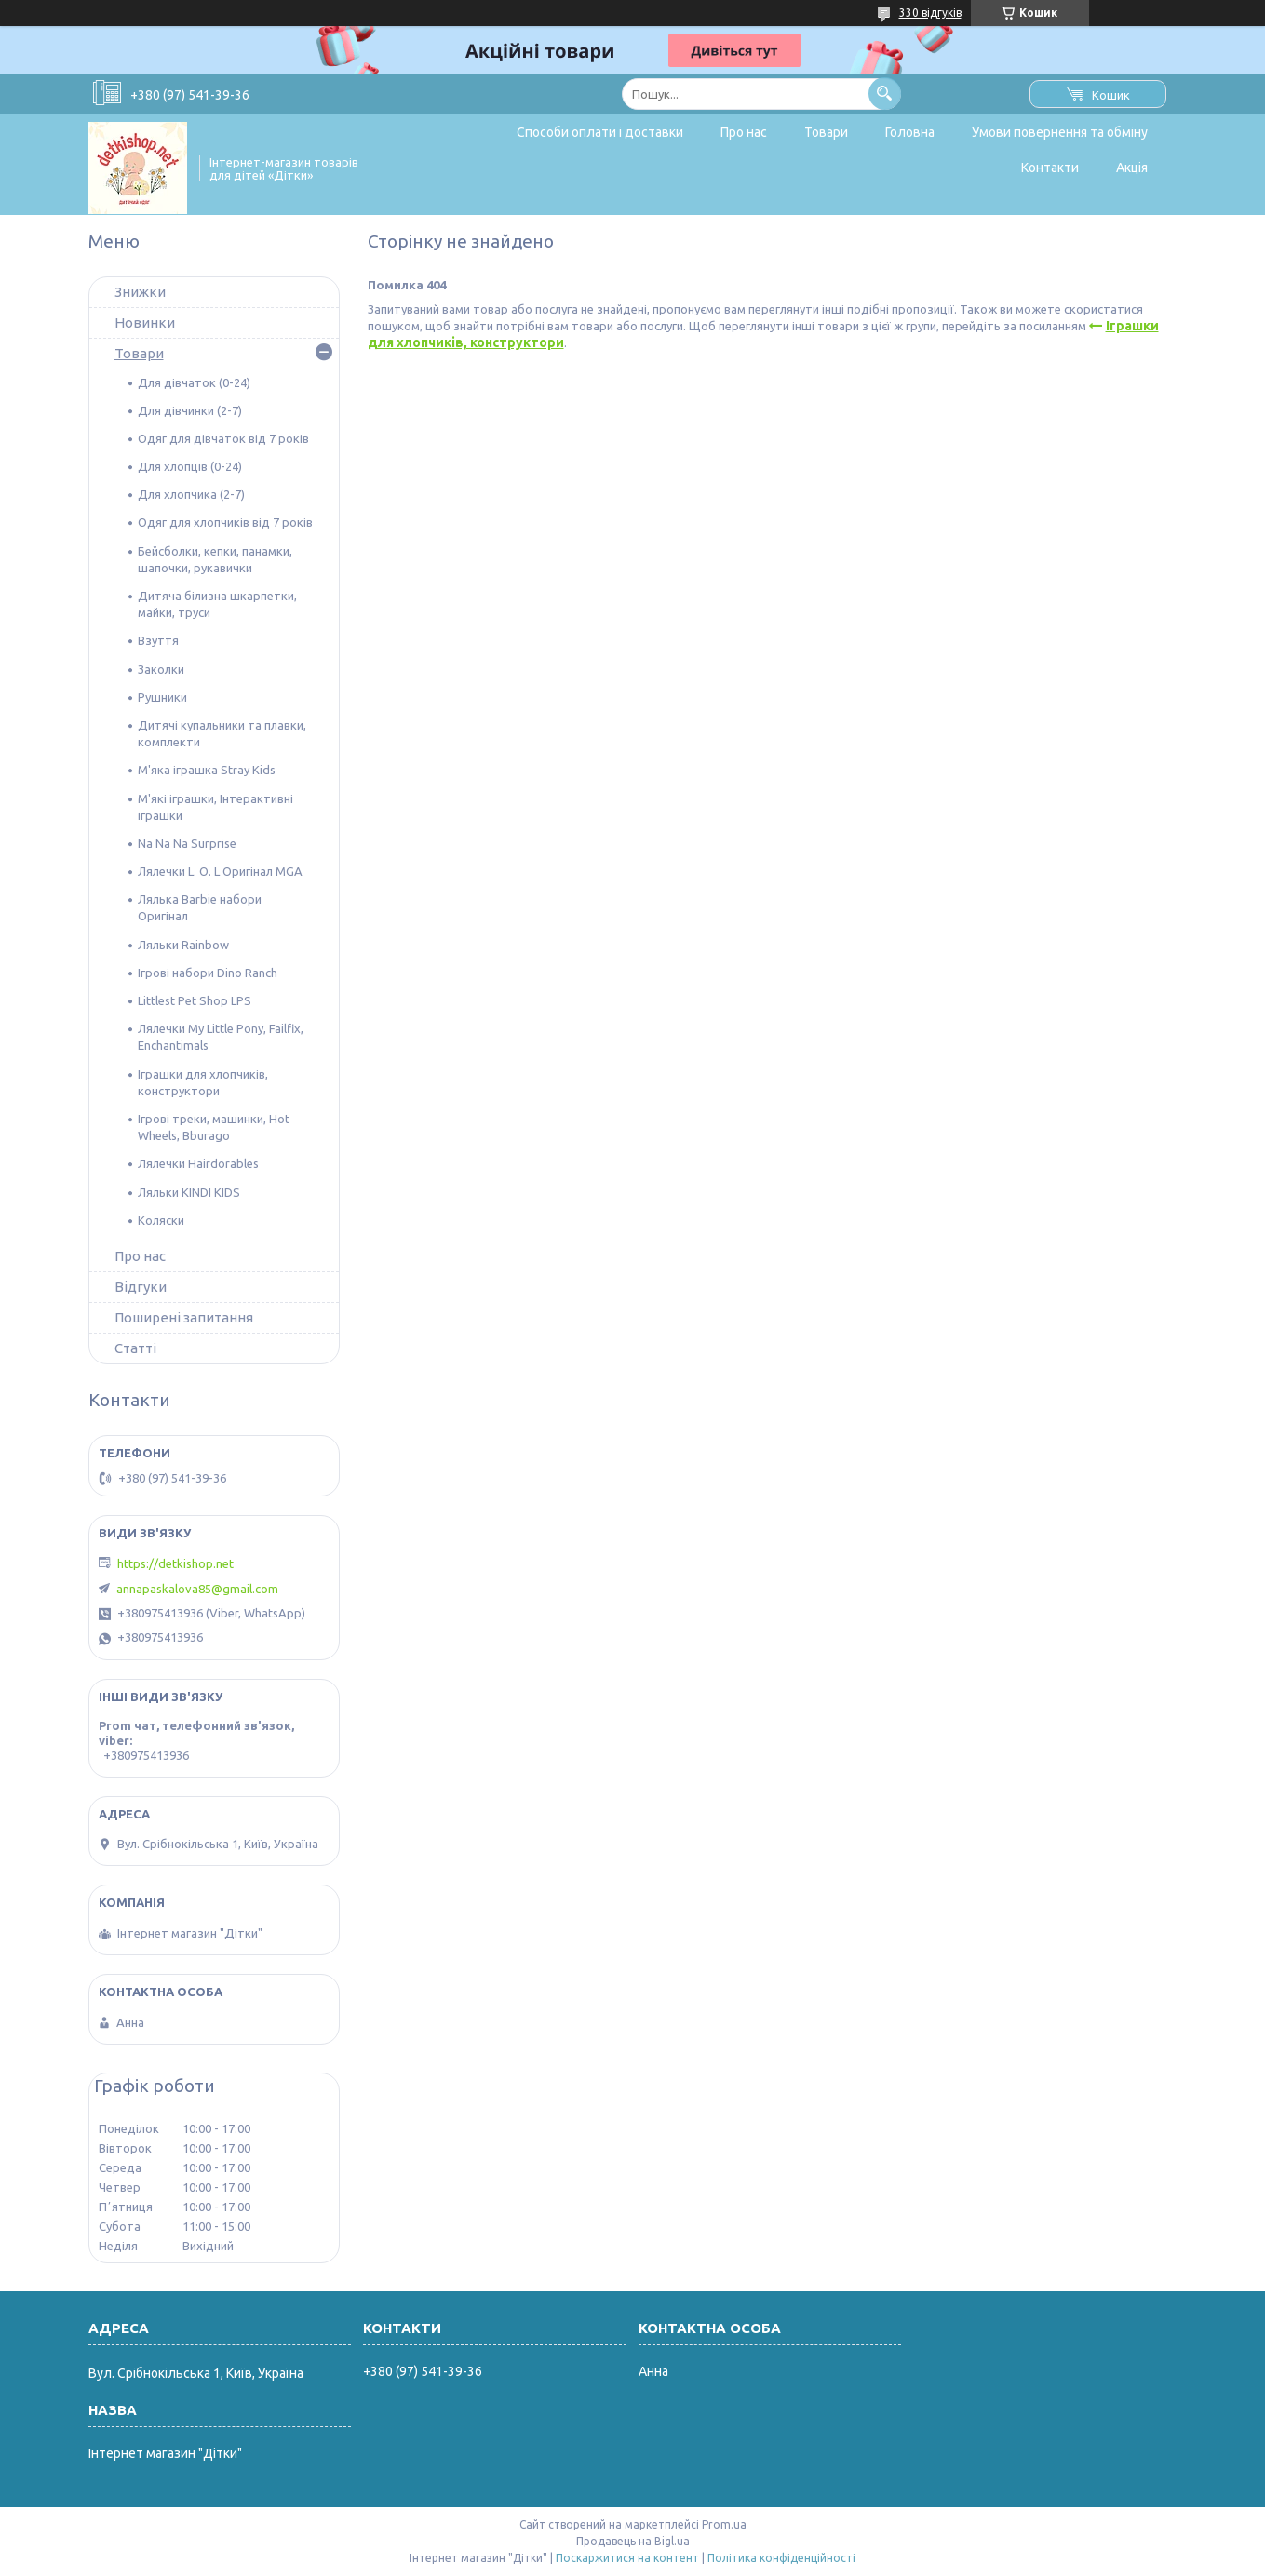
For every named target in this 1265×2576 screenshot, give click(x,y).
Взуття (158, 640)
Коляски (161, 1220)
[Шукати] (884, 93)
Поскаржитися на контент (627, 2558)
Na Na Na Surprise (187, 843)
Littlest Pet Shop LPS (194, 1000)
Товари (826, 132)
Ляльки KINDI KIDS (189, 1192)
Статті (135, 1348)
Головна (910, 132)
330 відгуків (930, 13)
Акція (1132, 167)
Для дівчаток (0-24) (194, 382)
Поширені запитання (183, 1317)
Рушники (162, 697)
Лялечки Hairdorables (198, 1163)
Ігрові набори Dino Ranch (207, 972)
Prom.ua (724, 2524)
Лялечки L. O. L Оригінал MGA (220, 871)
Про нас (743, 132)
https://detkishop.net (175, 1563)
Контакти (1050, 167)
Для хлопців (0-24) (190, 466)
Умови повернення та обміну (1060, 132)
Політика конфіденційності (781, 2558)
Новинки (144, 322)
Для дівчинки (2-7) (190, 410)
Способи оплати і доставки (600, 132)
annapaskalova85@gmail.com (197, 1588)
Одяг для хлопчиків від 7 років (225, 522)
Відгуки (140, 1287)
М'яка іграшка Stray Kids (207, 769)
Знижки (140, 292)
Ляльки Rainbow (183, 944)
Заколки (161, 669)
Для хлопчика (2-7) (191, 494)
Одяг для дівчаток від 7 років (223, 438)
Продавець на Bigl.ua (633, 2541)
